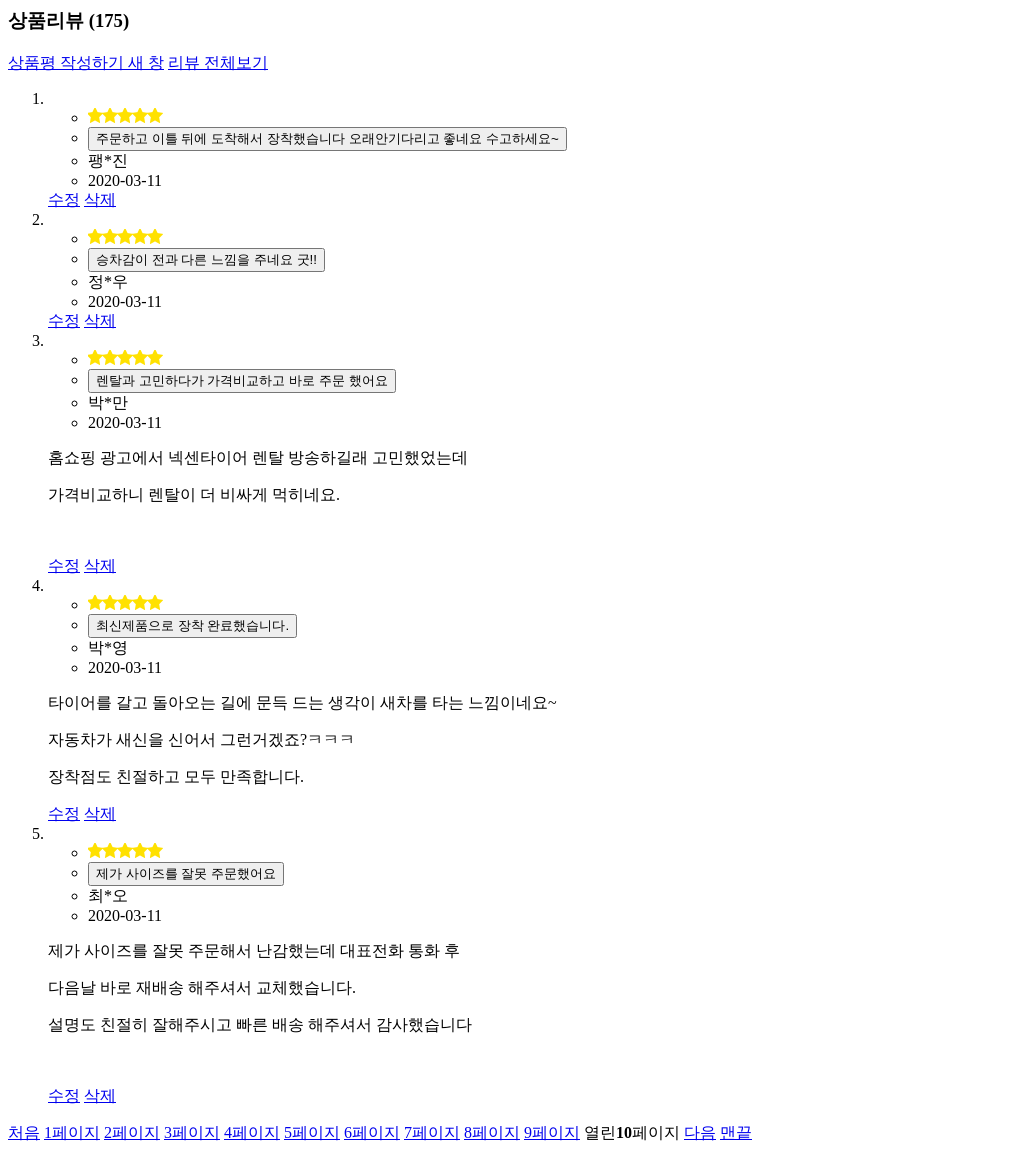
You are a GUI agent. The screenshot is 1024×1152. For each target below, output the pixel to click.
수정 (64, 199)
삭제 (100, 199)
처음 (24, 1132)
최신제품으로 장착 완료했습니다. (192, 625)
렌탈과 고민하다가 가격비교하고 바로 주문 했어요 (242, 380)
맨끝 (736, 1132)
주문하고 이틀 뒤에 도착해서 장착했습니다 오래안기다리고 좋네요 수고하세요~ (327, 138)
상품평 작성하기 (86, 62)
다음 (700, 1132)
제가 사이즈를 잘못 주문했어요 (186, 873)
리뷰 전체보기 (218, 62)
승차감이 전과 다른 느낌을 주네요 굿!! (206, 259)
